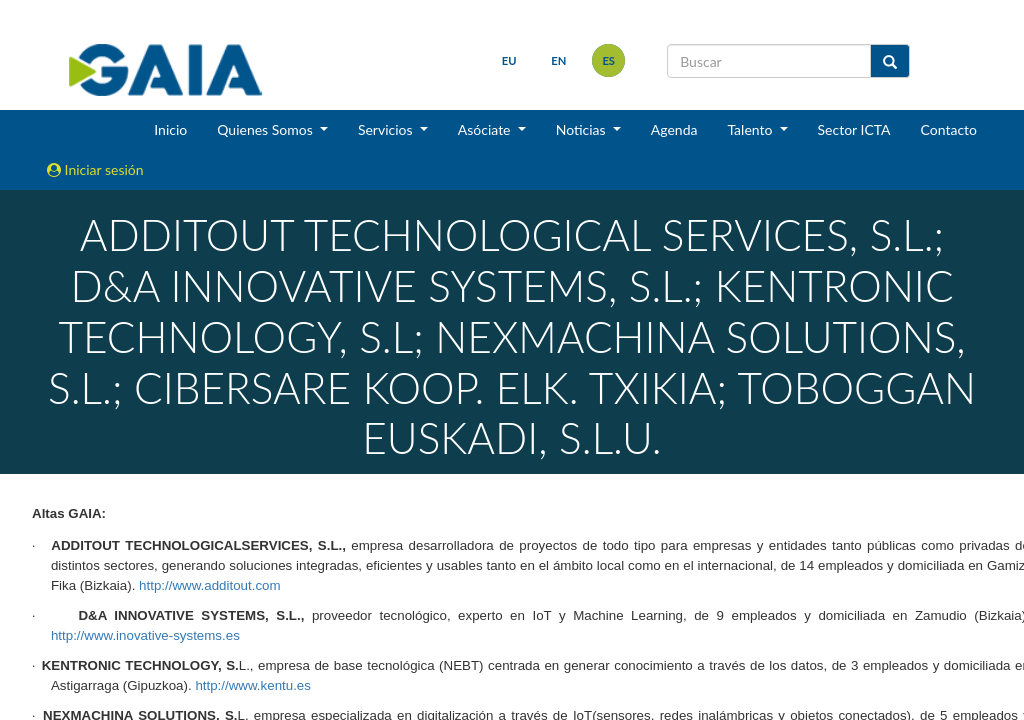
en (558, 60)
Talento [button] (751, 129)
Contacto (949, 129)
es (608, 60)
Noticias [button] (583, 129)
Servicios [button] (387, 129)
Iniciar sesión (95, 169)
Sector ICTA (854, 129)
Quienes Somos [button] (266, 129)
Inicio (170, 129)
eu (509, 60)
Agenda (674, 129)
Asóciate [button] (486, 129)
